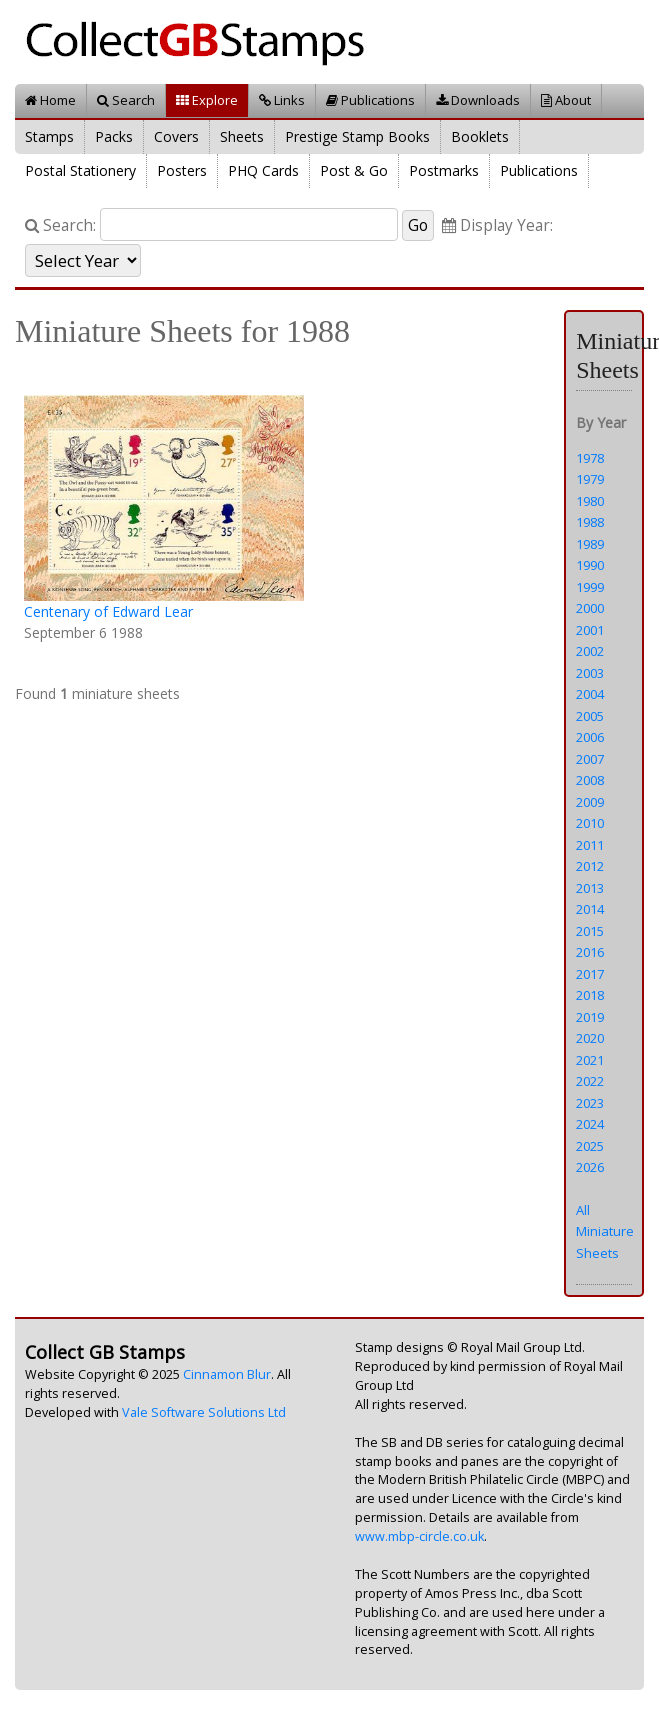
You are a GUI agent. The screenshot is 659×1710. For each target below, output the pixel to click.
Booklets (480, 136)
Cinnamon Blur (227, 1374)
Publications (370, 100)
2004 (590, 694)
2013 (590, 888)
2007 (590, 759)
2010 (590, 823)
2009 (590, 802)
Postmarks (444, 170)
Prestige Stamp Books (357, 136)
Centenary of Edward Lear (108, 611)
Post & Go (354, 170)
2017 (590, 974)
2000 (590, 608)
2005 (590, 716)
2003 (590, 673)
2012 (590, 866)
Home (50, 100)
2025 (590, 1146)
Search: (60, 225)
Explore (207, 100)
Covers (176, 136)
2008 (590, 780)
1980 (590, 501)
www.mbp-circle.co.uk (419, 1536)
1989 (590, 544)
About (566, 100)
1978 (590, 458)
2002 (590, 651)
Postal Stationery (80, 170)
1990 (590, 565)
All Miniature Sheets (605, 1231)
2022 (590, 1081)
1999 (590, 587)
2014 (590, 909)
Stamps (49, 136)
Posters (182, 170)
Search (126, 100)
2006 (590, 737)
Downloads (478, 100)
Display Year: (497, 225)
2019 (590, 1017)
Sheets (242, 136)
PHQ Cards (263, 170)
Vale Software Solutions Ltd (204, 1412)
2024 (590, 1124)
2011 (590, 845)
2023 (590, 1103)
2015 (590, 931)
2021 (590, 1060)
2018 (590, 995)
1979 (590, 479)
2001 (590, 630)
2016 (590, 952)
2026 (590, 1167)
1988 (590, 522)
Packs (114, 136)
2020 (590, 1038)
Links (282, 100)
